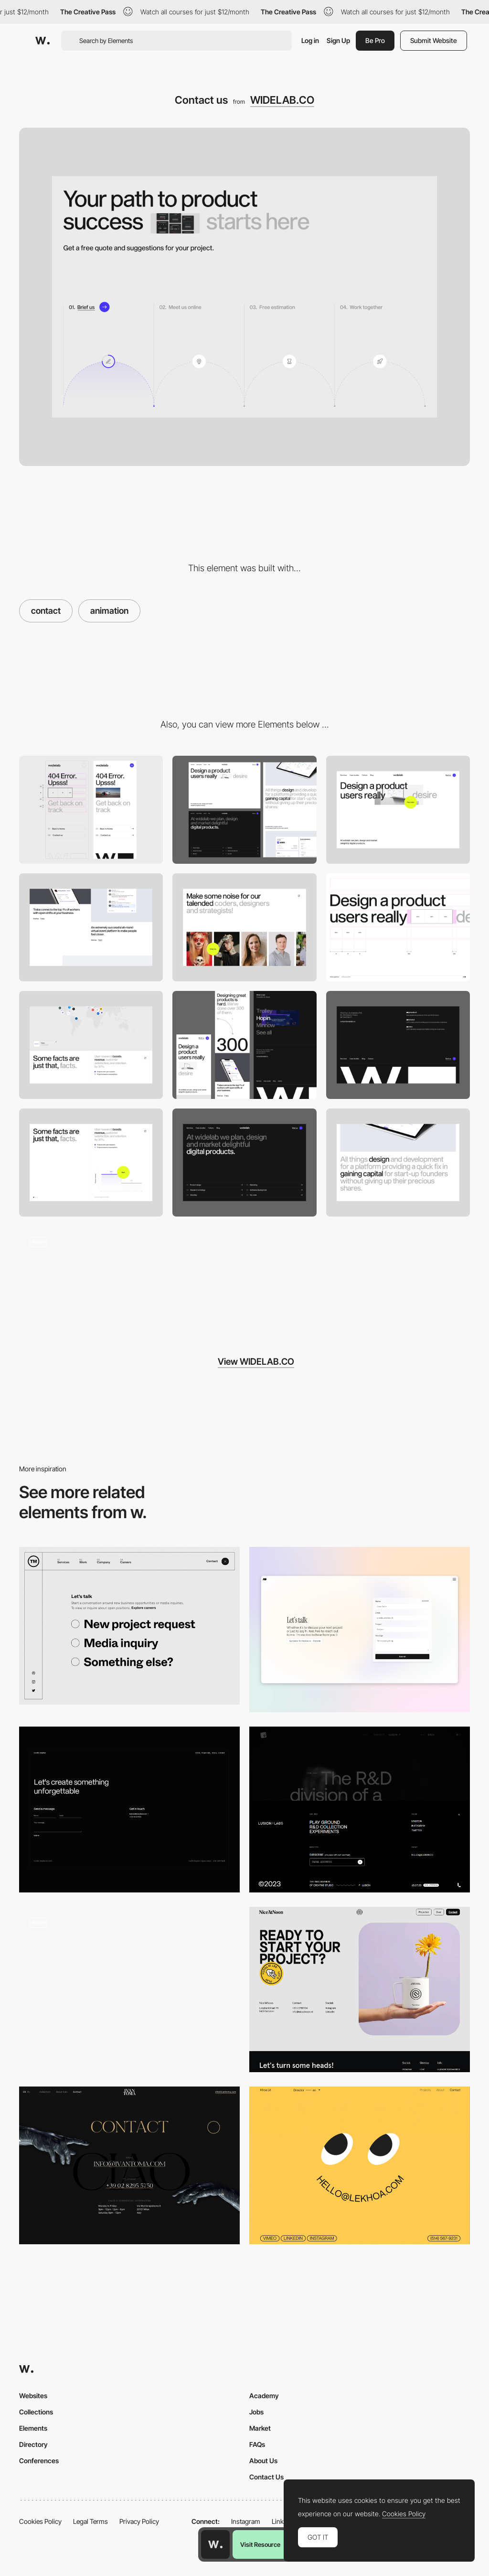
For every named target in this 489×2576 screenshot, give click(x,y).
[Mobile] (91, 810)
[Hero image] (398, 810)
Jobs (256, 2412)
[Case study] (398, 1163)
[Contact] (359, 1809)
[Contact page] (359, 1630)
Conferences (39, 2460)
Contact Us (266, 2477)
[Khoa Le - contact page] (359, 2165)
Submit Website (433, 40)
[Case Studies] (91, 1279)
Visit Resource (260, 2544)
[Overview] (244, 1045)
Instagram (245, 2521)
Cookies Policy (40, 2521)
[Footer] (398, 1045)
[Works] (91, 927)
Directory (33, 2444)
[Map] (91, 1045)
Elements (33, 2428)
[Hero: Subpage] (244, 1163)
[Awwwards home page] (215, 2544)
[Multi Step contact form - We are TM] (129, 1626)
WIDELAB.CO (282, 100)
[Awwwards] (42, 40)
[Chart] (91, 1163)
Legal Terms (90, 2521)
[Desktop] (244, 810)
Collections (36, 2412)
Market (260, 2428)
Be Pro (375, 40)
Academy (264, 2395)
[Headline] (398, 927)
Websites (33, 2395)
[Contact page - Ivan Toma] (129, 2165)
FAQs (257, 2444)
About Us (263, 2460)
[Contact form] (129, 1990)
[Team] (244, 927)
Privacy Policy (139, 2521)
